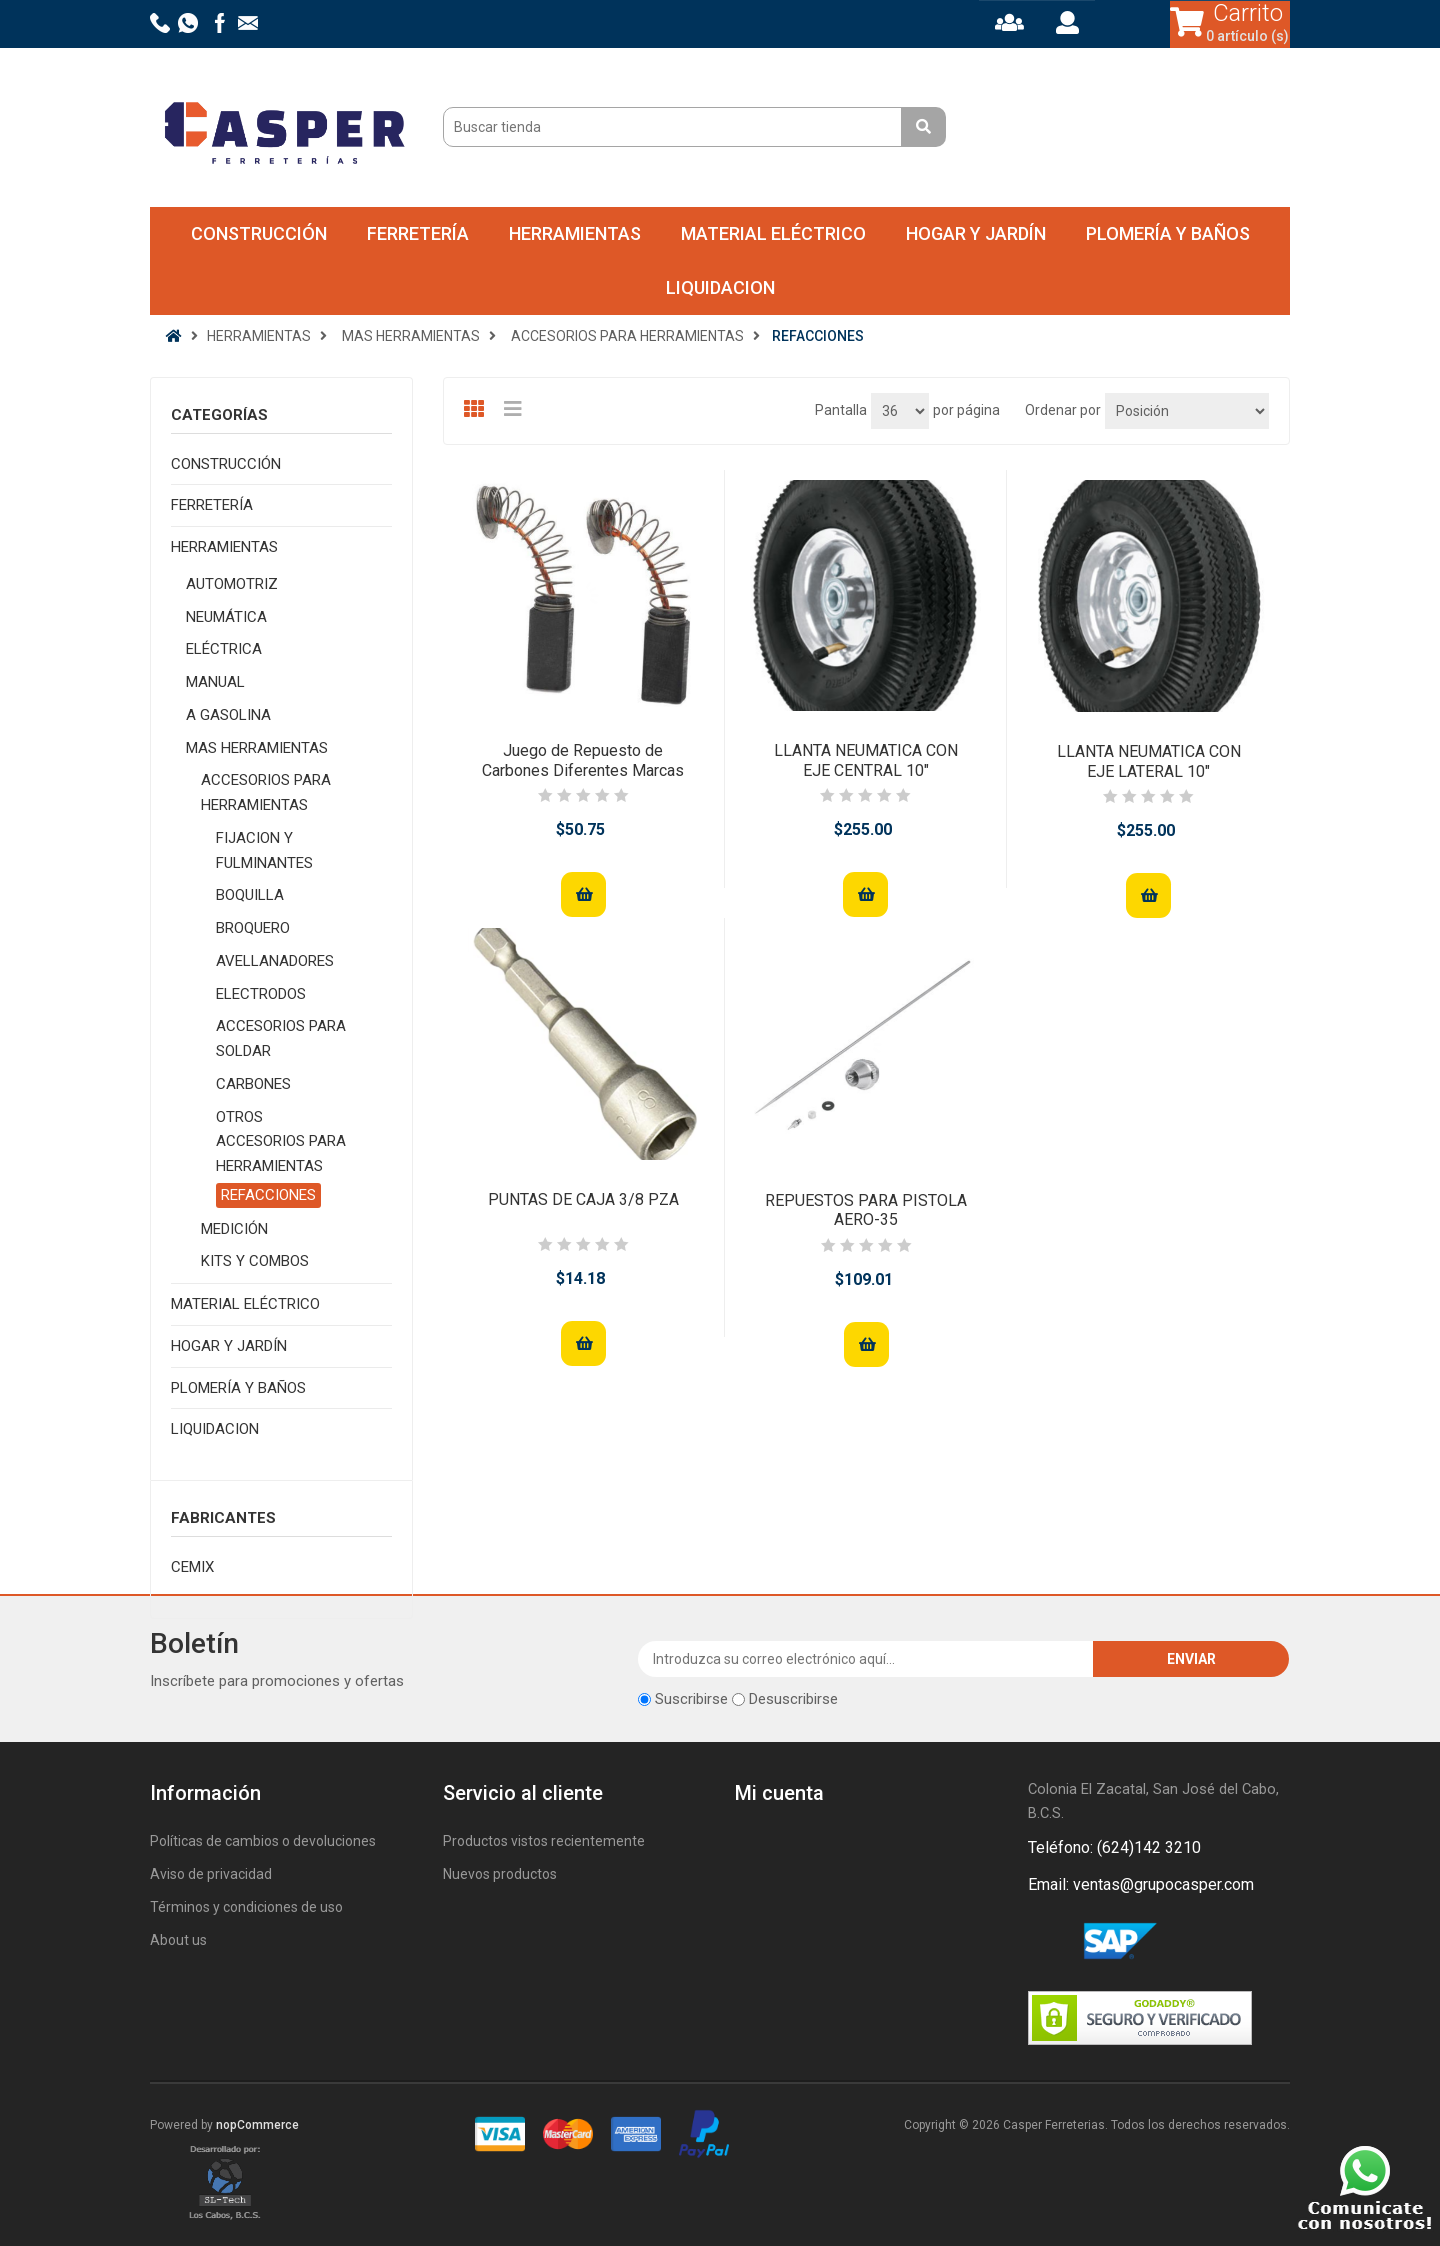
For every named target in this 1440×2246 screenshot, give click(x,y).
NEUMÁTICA (226, 617)
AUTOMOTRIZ (232, 584)
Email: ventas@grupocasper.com (1141, 1884)
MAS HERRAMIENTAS (257, 748)
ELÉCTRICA (224, 649)
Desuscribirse (793, 1699)
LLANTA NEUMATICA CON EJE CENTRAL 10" (866, 760)
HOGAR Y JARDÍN (976, 233)
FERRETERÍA (418, 233)
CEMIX (192, 1567)
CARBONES (253, 1084)
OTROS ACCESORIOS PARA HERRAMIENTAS (281, 1142)
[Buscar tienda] (675, 127)
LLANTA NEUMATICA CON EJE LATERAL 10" (1149, 761)
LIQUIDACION (720, 287)
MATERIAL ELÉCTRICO (773, 233)
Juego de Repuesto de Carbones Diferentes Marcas (583, 760)
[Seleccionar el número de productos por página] (900, 411)
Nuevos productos (500, 1874)
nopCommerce (257, 2125)
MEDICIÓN (234, 1229)
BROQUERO (253, 928)
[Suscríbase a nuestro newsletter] (866, 1659)
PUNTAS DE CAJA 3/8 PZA (583, 1199)
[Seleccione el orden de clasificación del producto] (1187, 411)
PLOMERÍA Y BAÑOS (1168, 233)
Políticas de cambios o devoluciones (263, 1841)
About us (178, 1940)
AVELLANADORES (275, 961)
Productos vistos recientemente (544, 1841)
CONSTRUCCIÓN (259, 233)
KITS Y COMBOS (255, 1261)
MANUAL (215, 682)
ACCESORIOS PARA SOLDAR (281, 1038)
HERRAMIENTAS (575, 233)
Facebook (1047, 1942)
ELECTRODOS (261, 994)
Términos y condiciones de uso (246, 1907)
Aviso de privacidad (211, 1874)
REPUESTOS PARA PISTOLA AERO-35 (866, 1210)
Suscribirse (691, 1699)
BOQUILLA (250, 895)
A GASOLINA (228, 715)
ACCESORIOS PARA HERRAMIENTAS (266, 792)
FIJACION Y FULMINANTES (264, 850)
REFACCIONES (268, 1195)
